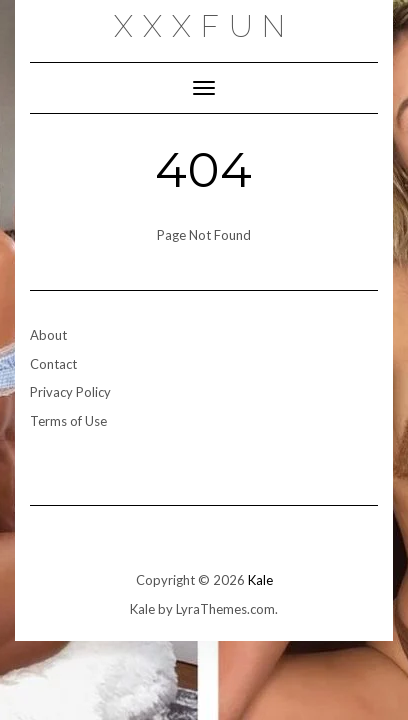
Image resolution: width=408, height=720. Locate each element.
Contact (53, 364)
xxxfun (204, 26)
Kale (260, 580)
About (48, 335)
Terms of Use (68, 421)
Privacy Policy (70, 392)
